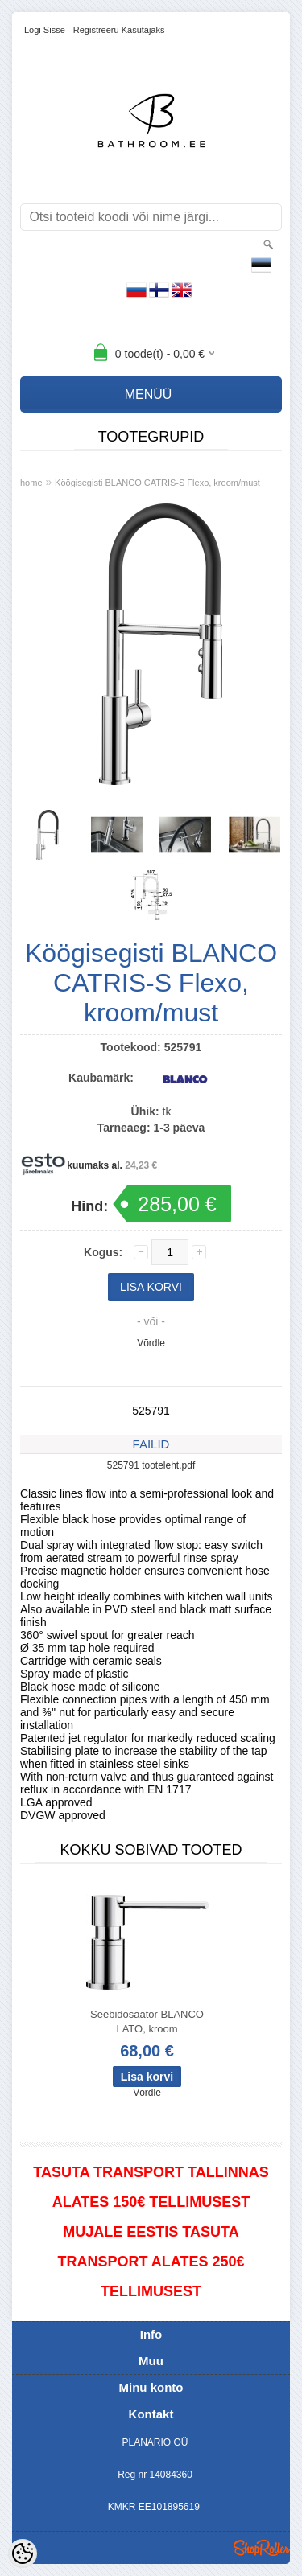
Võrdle (151, 1343)
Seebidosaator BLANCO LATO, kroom (147, 2021)
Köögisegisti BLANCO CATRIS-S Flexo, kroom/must (157, 482)
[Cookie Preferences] (22, 2553)
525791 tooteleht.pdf (151, 1465)
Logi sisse (44, 30)
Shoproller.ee (262, 2548)
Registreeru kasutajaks (119, 30)
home (31, 482)
